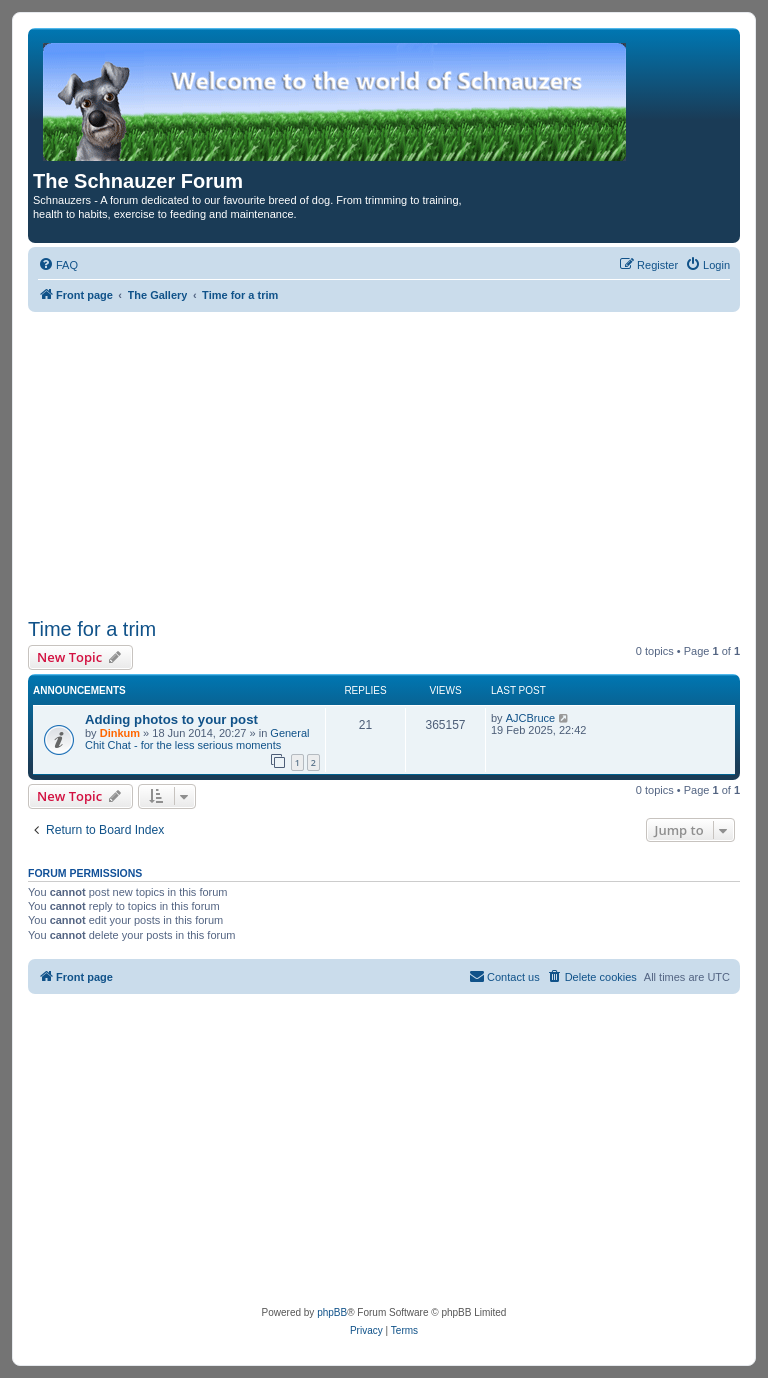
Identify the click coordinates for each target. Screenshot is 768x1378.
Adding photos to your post (171, 719)
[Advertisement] (384, 462)
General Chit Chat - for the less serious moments (197, 739)
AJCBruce (531, 718)
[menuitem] (58, 265)
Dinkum (120, 733)
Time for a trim (92, 629)
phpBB (332, 1312)
